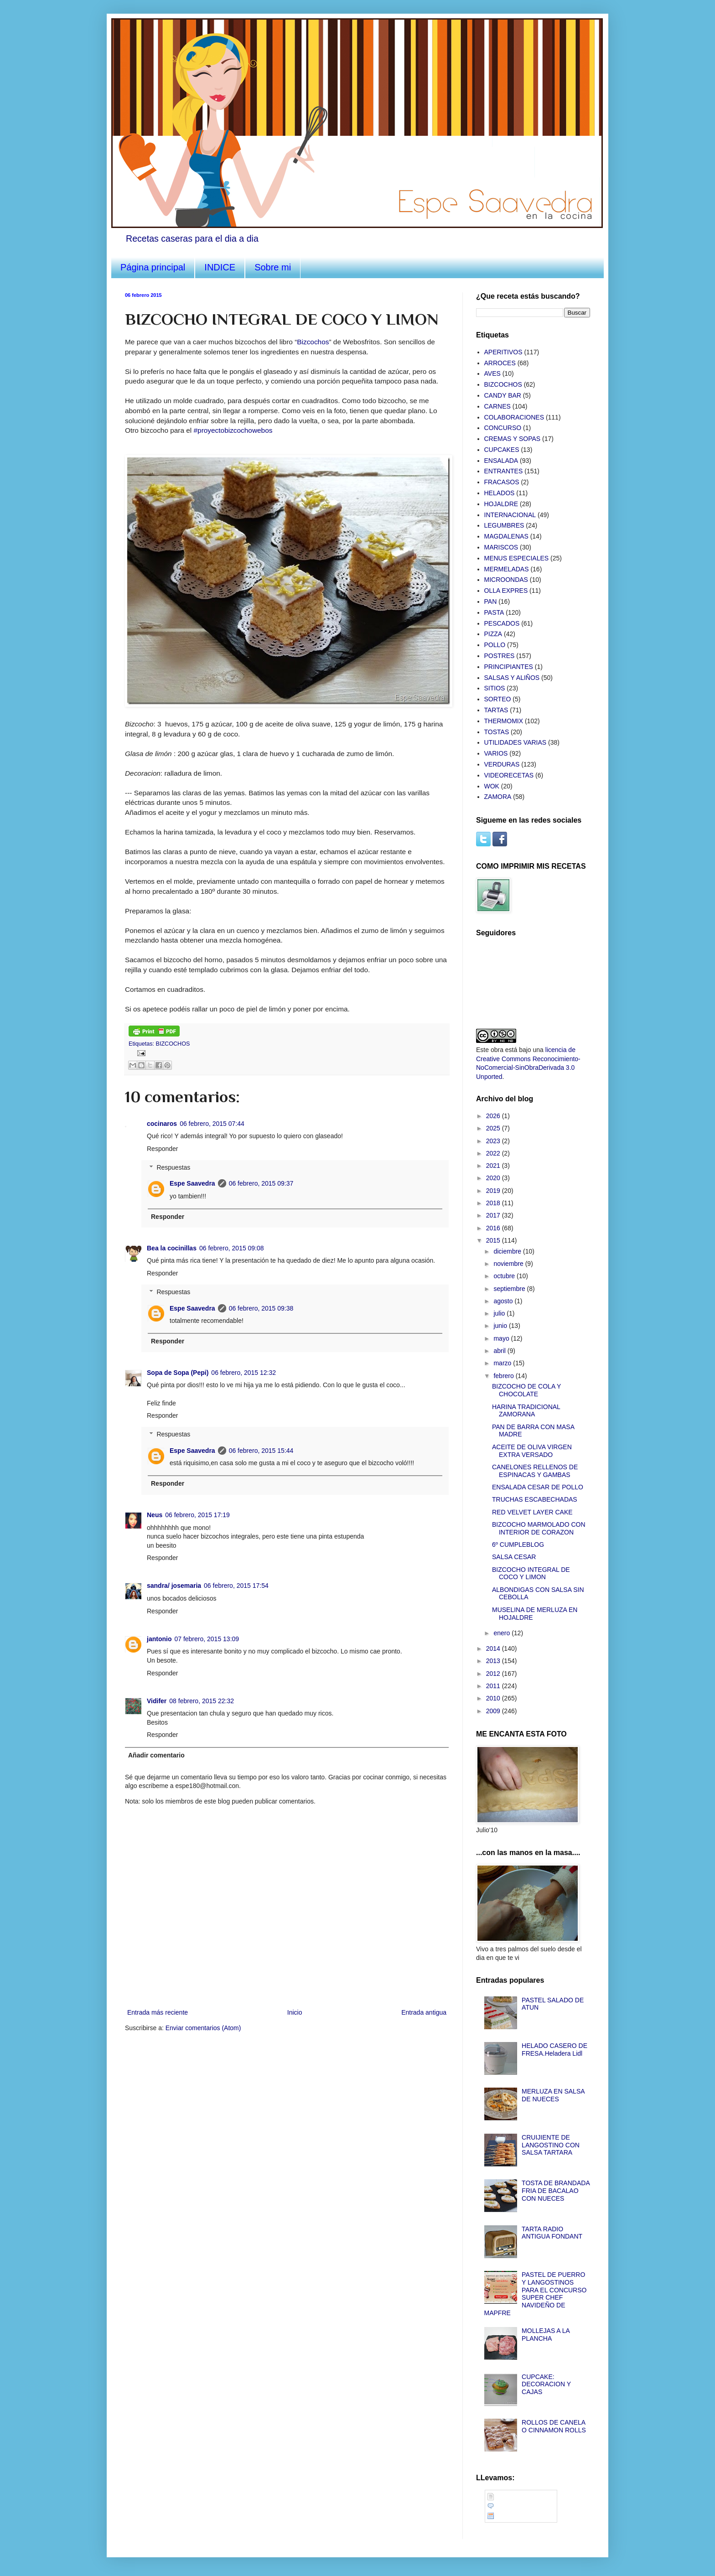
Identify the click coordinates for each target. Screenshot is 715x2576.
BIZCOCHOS (173, 1044)
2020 (494, 1178)
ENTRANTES (503, 471)
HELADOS (499, 493)
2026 (494, 1116)
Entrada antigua (423, 2012)
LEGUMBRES (504, 525)
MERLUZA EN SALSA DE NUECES (553, 2095)
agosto (503, 1301)
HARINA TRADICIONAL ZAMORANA (526, 1410)
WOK (491, 786)
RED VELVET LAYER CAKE (532, 1512)
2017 (494, 1215)
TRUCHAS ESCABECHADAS (534, 1499)
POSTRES (499, 655)
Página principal (152, 267)
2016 (494, 1228)
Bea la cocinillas (172, 1248)
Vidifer (156, 1701)
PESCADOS (502, 623)
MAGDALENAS (506, 536)
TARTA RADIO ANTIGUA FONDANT (552, 2232)
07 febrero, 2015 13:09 (206, 1639)
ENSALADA (501, 460)
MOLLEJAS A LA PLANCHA (546, 2334)
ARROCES (500, 363)
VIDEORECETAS (509, 775)
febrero (504, 1375)
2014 (494, 1648)
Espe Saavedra (192, 1183)
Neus (154, 1515)
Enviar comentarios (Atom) (203, 2028)
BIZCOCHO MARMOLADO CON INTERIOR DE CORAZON (538, 1528)
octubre (505, 1276)
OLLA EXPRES (506, 590)
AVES (492, 373)
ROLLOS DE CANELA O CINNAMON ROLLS (554, 2426)
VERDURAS (502, 764)
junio (500, 1325)
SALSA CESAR (514, 1556)
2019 (494, 1190)
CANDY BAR (502, 395)
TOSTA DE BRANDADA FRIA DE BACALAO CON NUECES (556, 2190)
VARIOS (496, 753)
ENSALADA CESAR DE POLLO (537, 1487)
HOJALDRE (501, 504)
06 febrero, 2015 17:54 (236, 1585)
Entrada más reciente (157, 2012)
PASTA (494, 612)
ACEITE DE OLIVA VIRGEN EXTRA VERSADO (532, 1450)
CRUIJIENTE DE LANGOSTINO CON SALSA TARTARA (551, 2145)
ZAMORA (498, 796)
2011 (494, 1686)
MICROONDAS (506, 579)
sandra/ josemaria (174, 1585)
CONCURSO (503, 427)
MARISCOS (501, 547)
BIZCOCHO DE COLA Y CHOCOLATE (526, 1390)
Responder (162, 1148)
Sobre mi (272, 267)
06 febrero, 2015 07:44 (212, 1123)
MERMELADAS (506, 569)
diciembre (508, 1251)
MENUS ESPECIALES (516, 558)
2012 (494, 1673)
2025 (494, 1128)
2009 (494, 1711)
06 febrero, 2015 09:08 (231, 1248)
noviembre (509, 1263)
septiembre (510, 1288)
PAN (490, 601)
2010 (494, 1698)
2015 (494, 1240)
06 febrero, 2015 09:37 (261, 1183)
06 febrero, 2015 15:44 (261, 1450)
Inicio (294, 2012)
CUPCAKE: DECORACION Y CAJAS (546, 2384)
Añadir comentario (156, 1755)
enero (502, 1633)
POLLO (495, 644)
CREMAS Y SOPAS (512, 438)
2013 (494, 1660)
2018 (494, 1203)
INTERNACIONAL (510, 514)
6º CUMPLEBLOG (518, 1544)
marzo (503, 1363)
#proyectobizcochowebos (233, 430)
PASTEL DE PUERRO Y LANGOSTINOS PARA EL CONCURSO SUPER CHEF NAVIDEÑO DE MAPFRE (535, 2294)
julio (500, 1313)
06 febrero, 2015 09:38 (261, 1308)
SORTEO (497, 699)
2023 (494, 1141)
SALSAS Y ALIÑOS (512, 677)
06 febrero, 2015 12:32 (243, 1372)
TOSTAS (496, 732)
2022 (494, 1153)
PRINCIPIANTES (508, 666)
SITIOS (494, 688)
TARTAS (496, 710)
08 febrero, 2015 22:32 (201, 1701)
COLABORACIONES (514, 417)
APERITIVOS (503, 352)
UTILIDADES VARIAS (515, 742)
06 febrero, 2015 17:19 (197, 1515)
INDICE (219, 267)
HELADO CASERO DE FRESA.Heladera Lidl (554, 2049)
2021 (494, 1165)
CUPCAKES (501, 449)
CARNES (497, 406)
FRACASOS (501, 482)
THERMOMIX (503, 721)
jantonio (159, 1639)
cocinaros (162, 1123)
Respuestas (173, 1167)
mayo (502, 1338)
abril (500, 1350)
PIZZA (493, 634)
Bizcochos (313, 342)
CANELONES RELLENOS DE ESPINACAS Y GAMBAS (535, 1470)
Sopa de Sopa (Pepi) (177, 1372)
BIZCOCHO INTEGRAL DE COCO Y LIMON (531, 1573)
